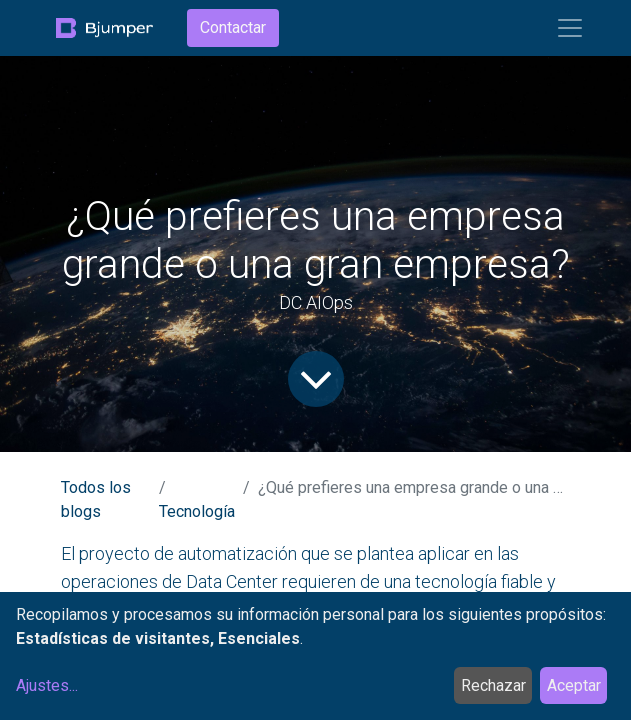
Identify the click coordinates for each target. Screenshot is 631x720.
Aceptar (574, 685)
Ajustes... (47, 685)
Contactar (233, 27)
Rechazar (493, 685)
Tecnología (197, 511)
